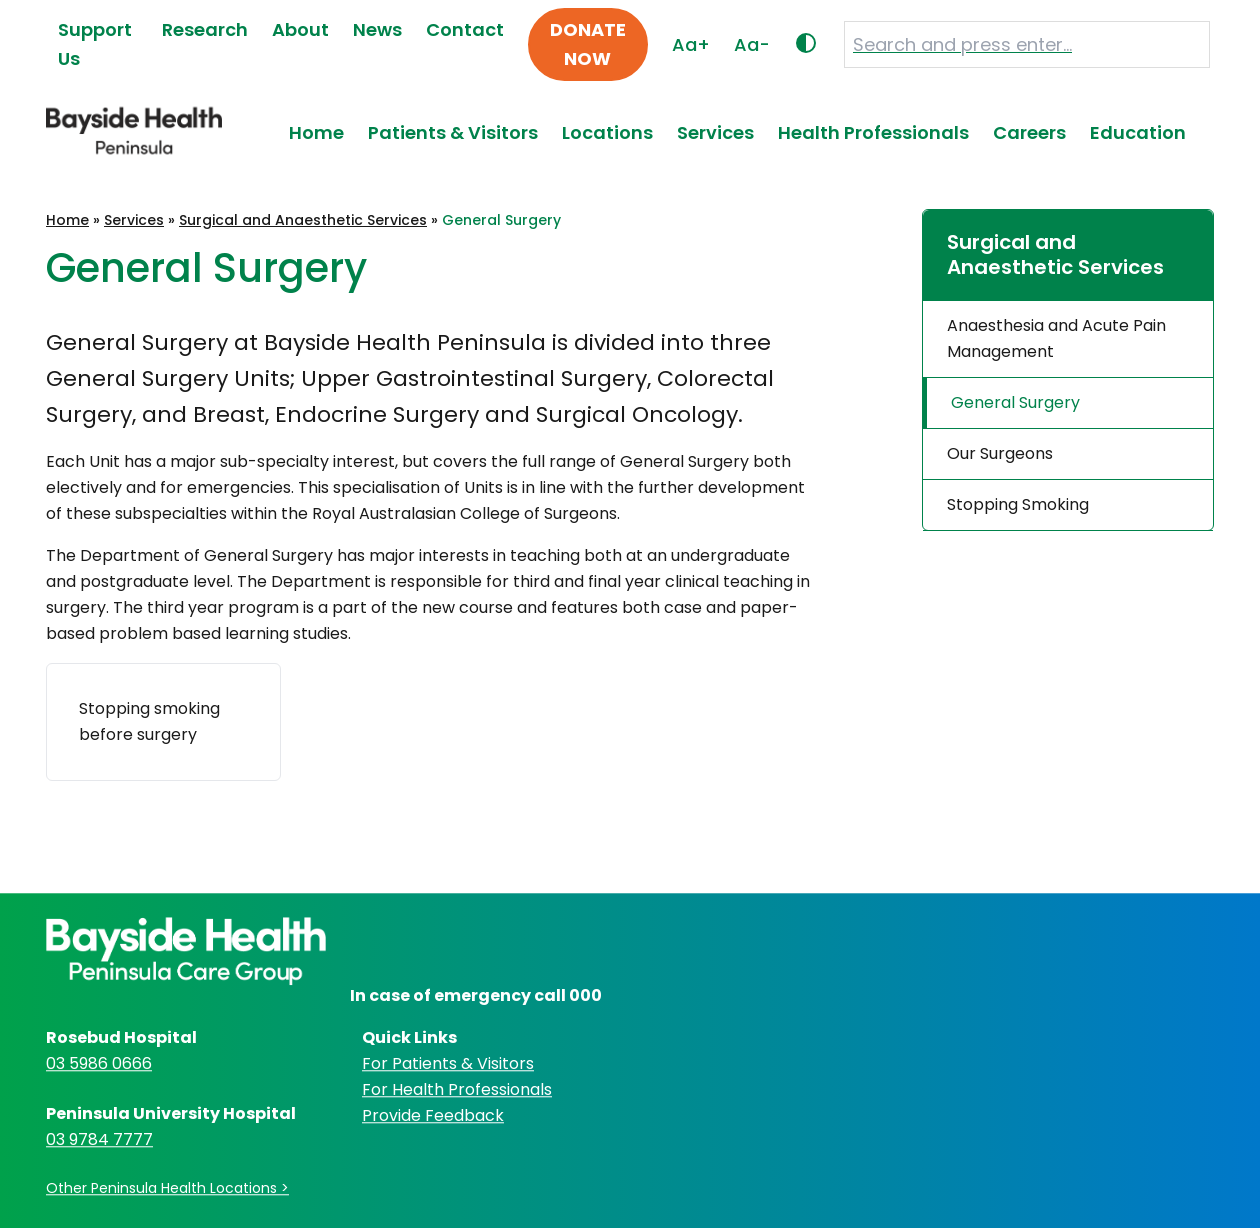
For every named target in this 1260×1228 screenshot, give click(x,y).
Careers (1029, 132)
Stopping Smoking (1018, 504)
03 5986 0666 (99, 1063)
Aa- (752, 44)
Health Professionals (873, 132)
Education (1138, 132)
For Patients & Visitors (448, 1063)
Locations (607, 132)
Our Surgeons (1000, 453)
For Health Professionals (457, 1089)
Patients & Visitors (453, 132)
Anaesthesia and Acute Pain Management (1056, 338)
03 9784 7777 (99, 1139)
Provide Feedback (433, 1115)
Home (316, 132)
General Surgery (1015, 402)
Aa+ (691, 44)
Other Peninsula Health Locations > (167, 1188)
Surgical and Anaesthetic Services (303, 220)
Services (715, 132)
